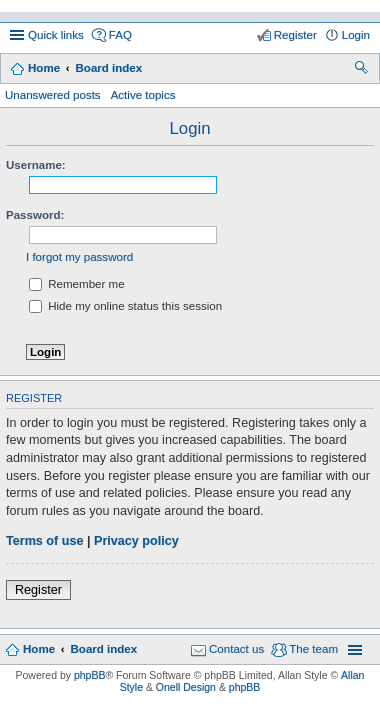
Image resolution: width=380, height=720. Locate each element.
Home (44, 68)
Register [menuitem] (295, 35)
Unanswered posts (53, 95)
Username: (36, 165)
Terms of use (44, 541)
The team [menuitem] (313, 649)
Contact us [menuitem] (236, 649)
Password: (35, 215)
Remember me (77, 284)
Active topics (143, 95)
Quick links (56, 35)
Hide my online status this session (125, 306)
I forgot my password (79, 257)
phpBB (90, 675)
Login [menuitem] (356, 35)
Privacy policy (136, 541)
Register (38, 590)
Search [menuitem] (362, 70)
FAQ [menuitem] (120, 35)
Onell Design (186, 687)
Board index (108, 68)
